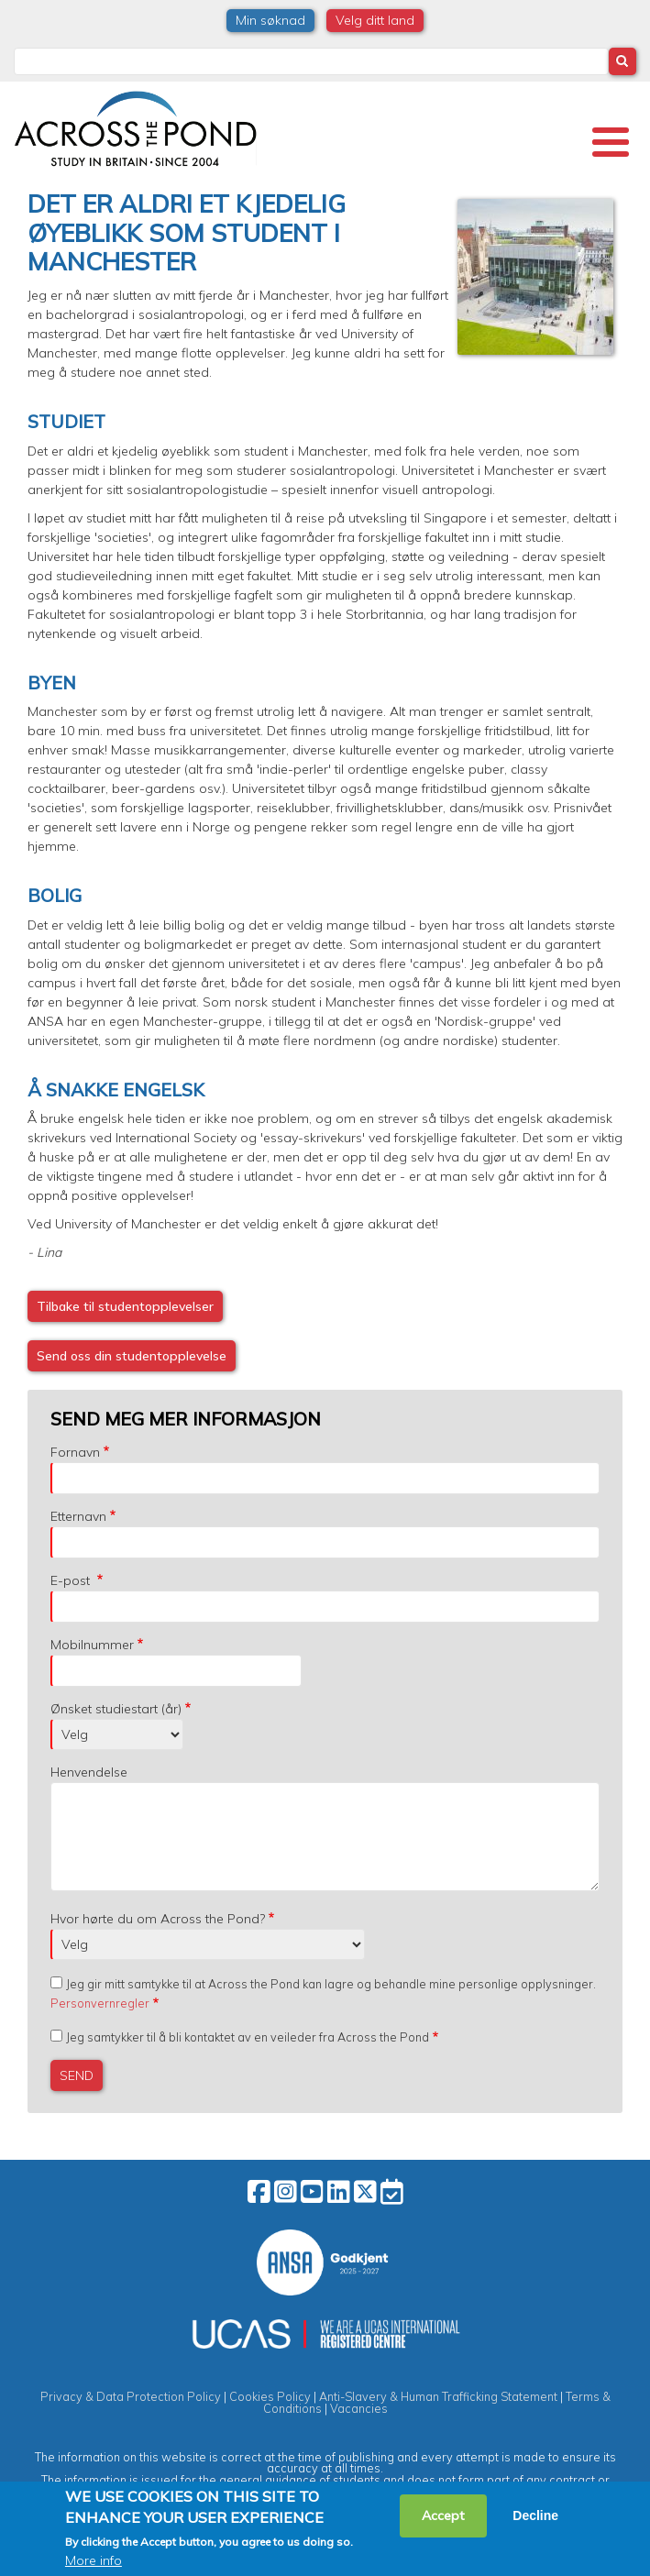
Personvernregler (99, 2003)
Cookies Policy (270, 2396)
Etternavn (78, 1516)
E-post (72, 1580)
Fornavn (75, 1452)
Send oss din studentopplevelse (131, 1356)
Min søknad (270, 20)
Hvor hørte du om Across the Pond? (157, 1918)
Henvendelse (88, 1772)
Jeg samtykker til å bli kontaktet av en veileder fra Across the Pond (247, 2037)
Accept (443, 2515)
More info (93, 2560)
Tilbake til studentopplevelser (125, 1306)
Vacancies (359, 2408)
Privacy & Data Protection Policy (130, 2396)
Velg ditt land (375, 20)
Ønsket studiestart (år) (116, 1709)
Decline (535, 2515)
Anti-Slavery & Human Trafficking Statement (438, 2396)
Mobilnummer (92, 1644)
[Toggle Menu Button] (610, 142)
